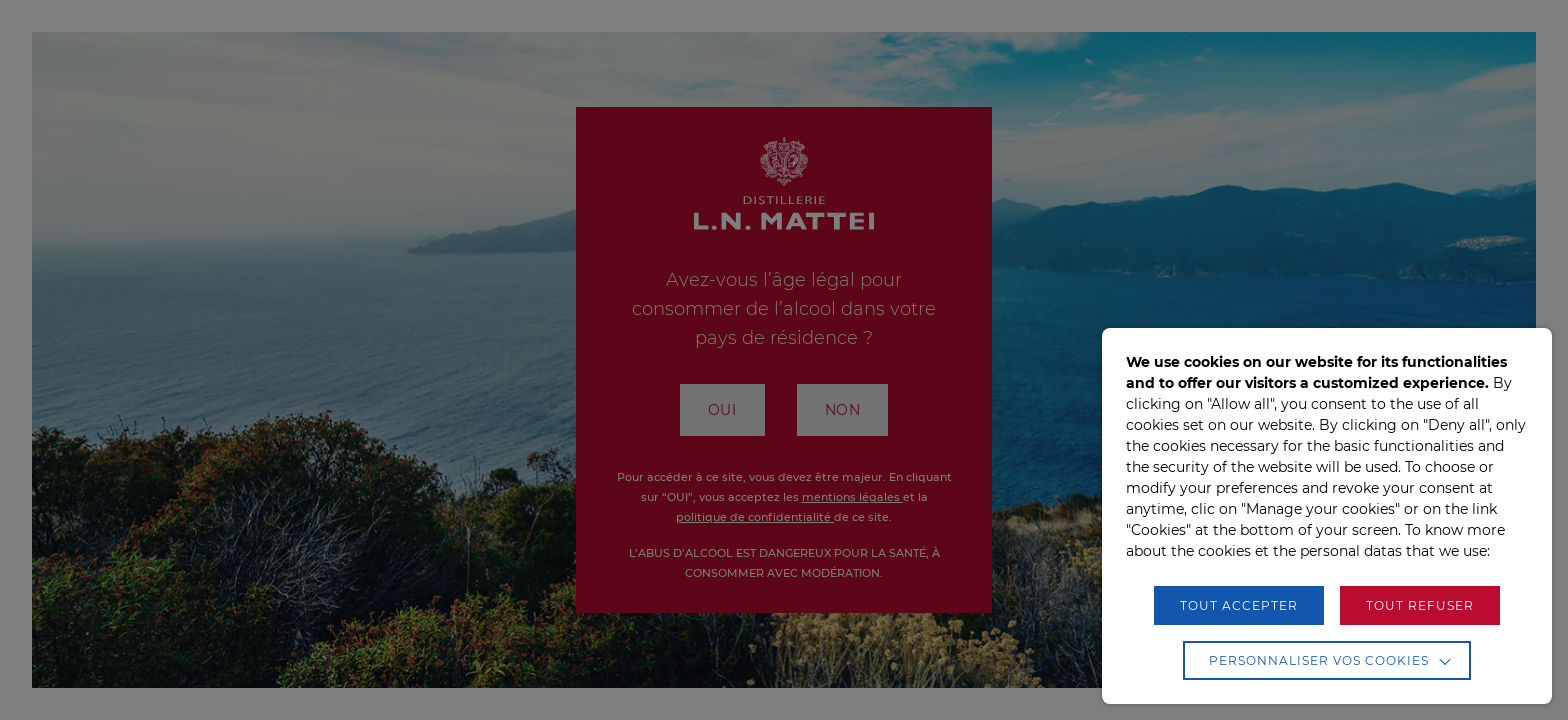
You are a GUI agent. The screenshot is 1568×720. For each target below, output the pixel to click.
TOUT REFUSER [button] (1420, 605)
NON (843, 410)
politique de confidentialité (755, 517)
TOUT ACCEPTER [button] (1239, 605)
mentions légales (852, 497)
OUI (722, 410)
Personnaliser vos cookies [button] (1319, 660)
